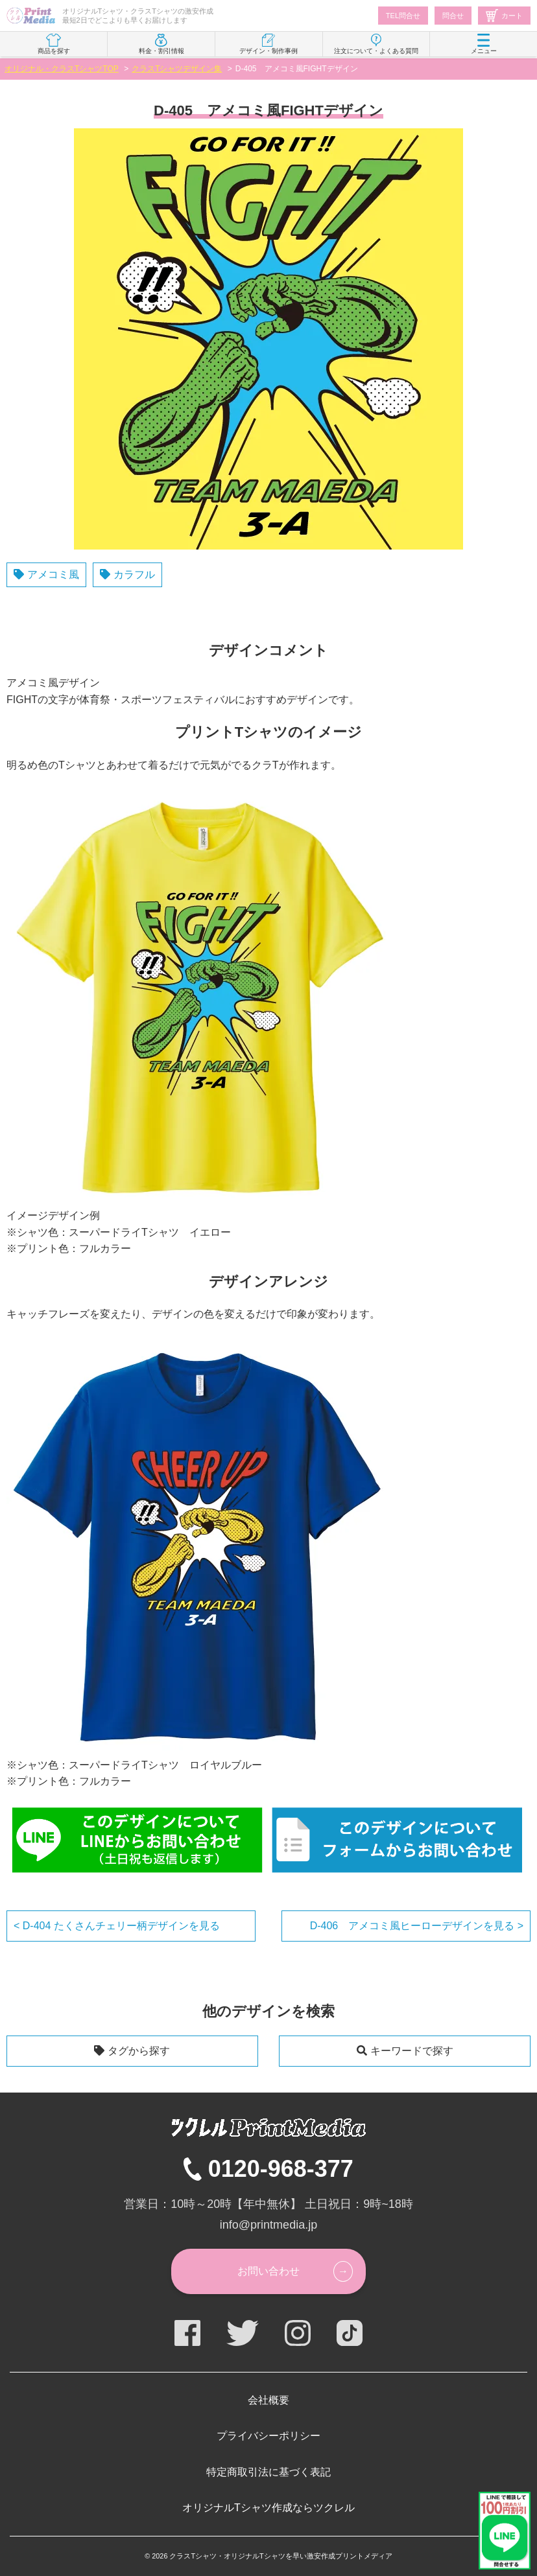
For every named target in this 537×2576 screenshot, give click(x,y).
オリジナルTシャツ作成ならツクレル (268, 2507)
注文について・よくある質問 (376, 44)
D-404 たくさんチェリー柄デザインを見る (119, 1925)
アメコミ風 (53, 574)
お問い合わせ (268, 2271)
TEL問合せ (403, 15)
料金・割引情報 (161, 44)
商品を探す (54, 44)
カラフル (134, 574)
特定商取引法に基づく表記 (268, 2471)
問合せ (453, 15)
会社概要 (268, 2400)
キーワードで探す (411, 2050)
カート (504, 15)
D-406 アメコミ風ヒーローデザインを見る (414, 1925)
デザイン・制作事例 (268, 44)
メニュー (484, 44)
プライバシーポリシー (268, 2435)
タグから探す (139, 2050)
